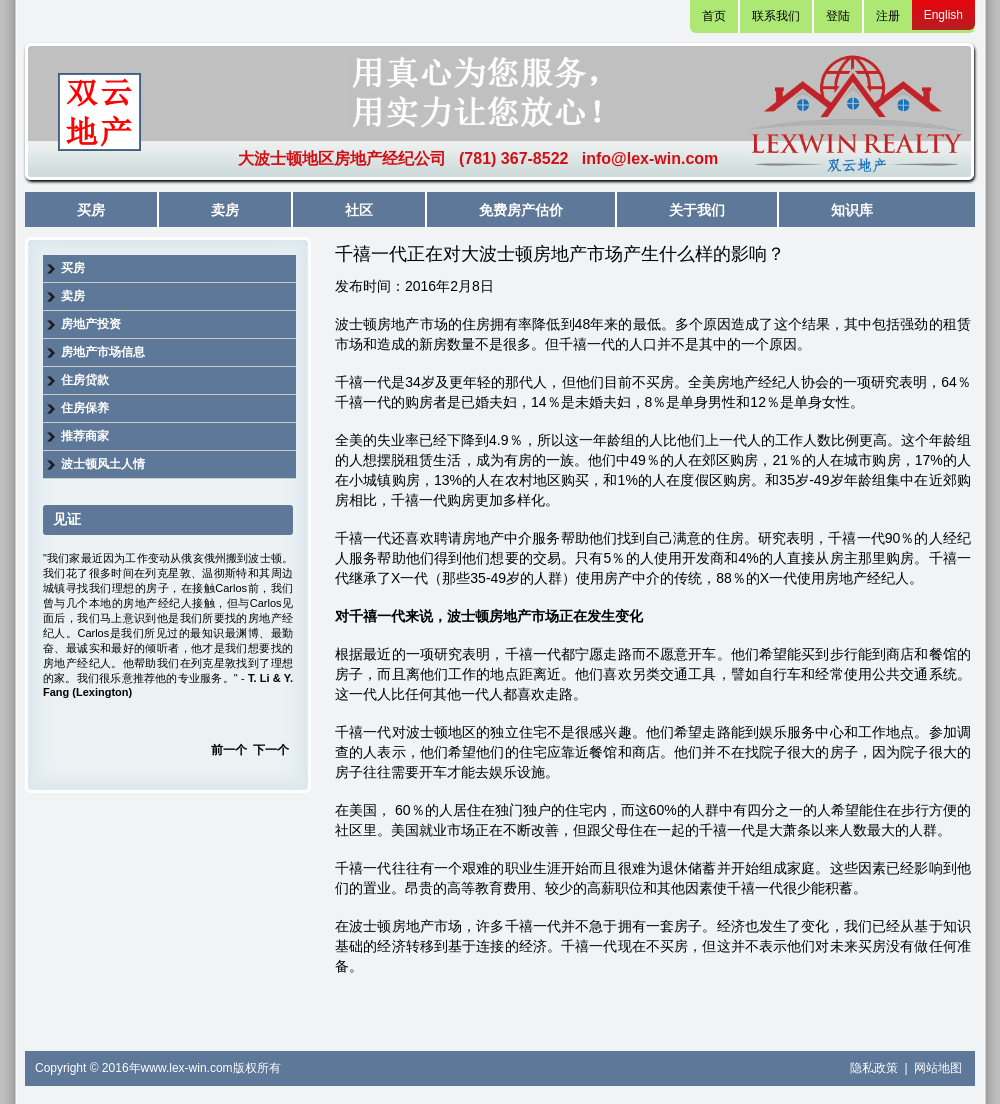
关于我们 (697, 210)
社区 (359, 210)
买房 (91, 210)
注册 (888, 16)
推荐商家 (85, 436)
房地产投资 (91, 324)
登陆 (838, 16)
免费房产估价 (521, 210)
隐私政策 (875, 1068)
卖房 (225, 210)
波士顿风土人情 (103, 464)
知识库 (852, 210)
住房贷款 (85, 380)
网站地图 (938, 1068)
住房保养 (85, 408)
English (943, 15)
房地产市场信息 (103, 352)
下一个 (271, 750)
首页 (714, 16)
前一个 (229, 750)
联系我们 (776, 16)
